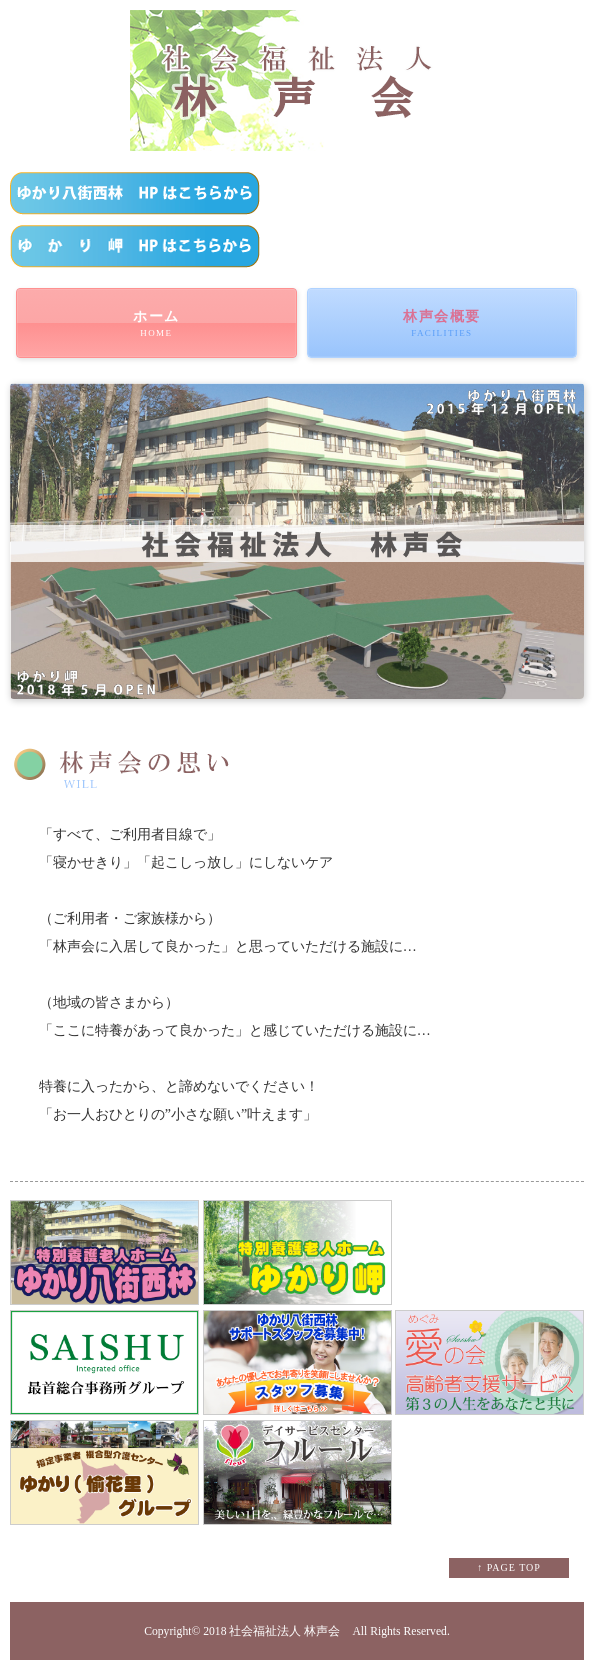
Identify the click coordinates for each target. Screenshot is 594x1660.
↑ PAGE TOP (509, 1567)
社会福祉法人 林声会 (284, 1631)
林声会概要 (442, 324)
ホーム (156, 324)
